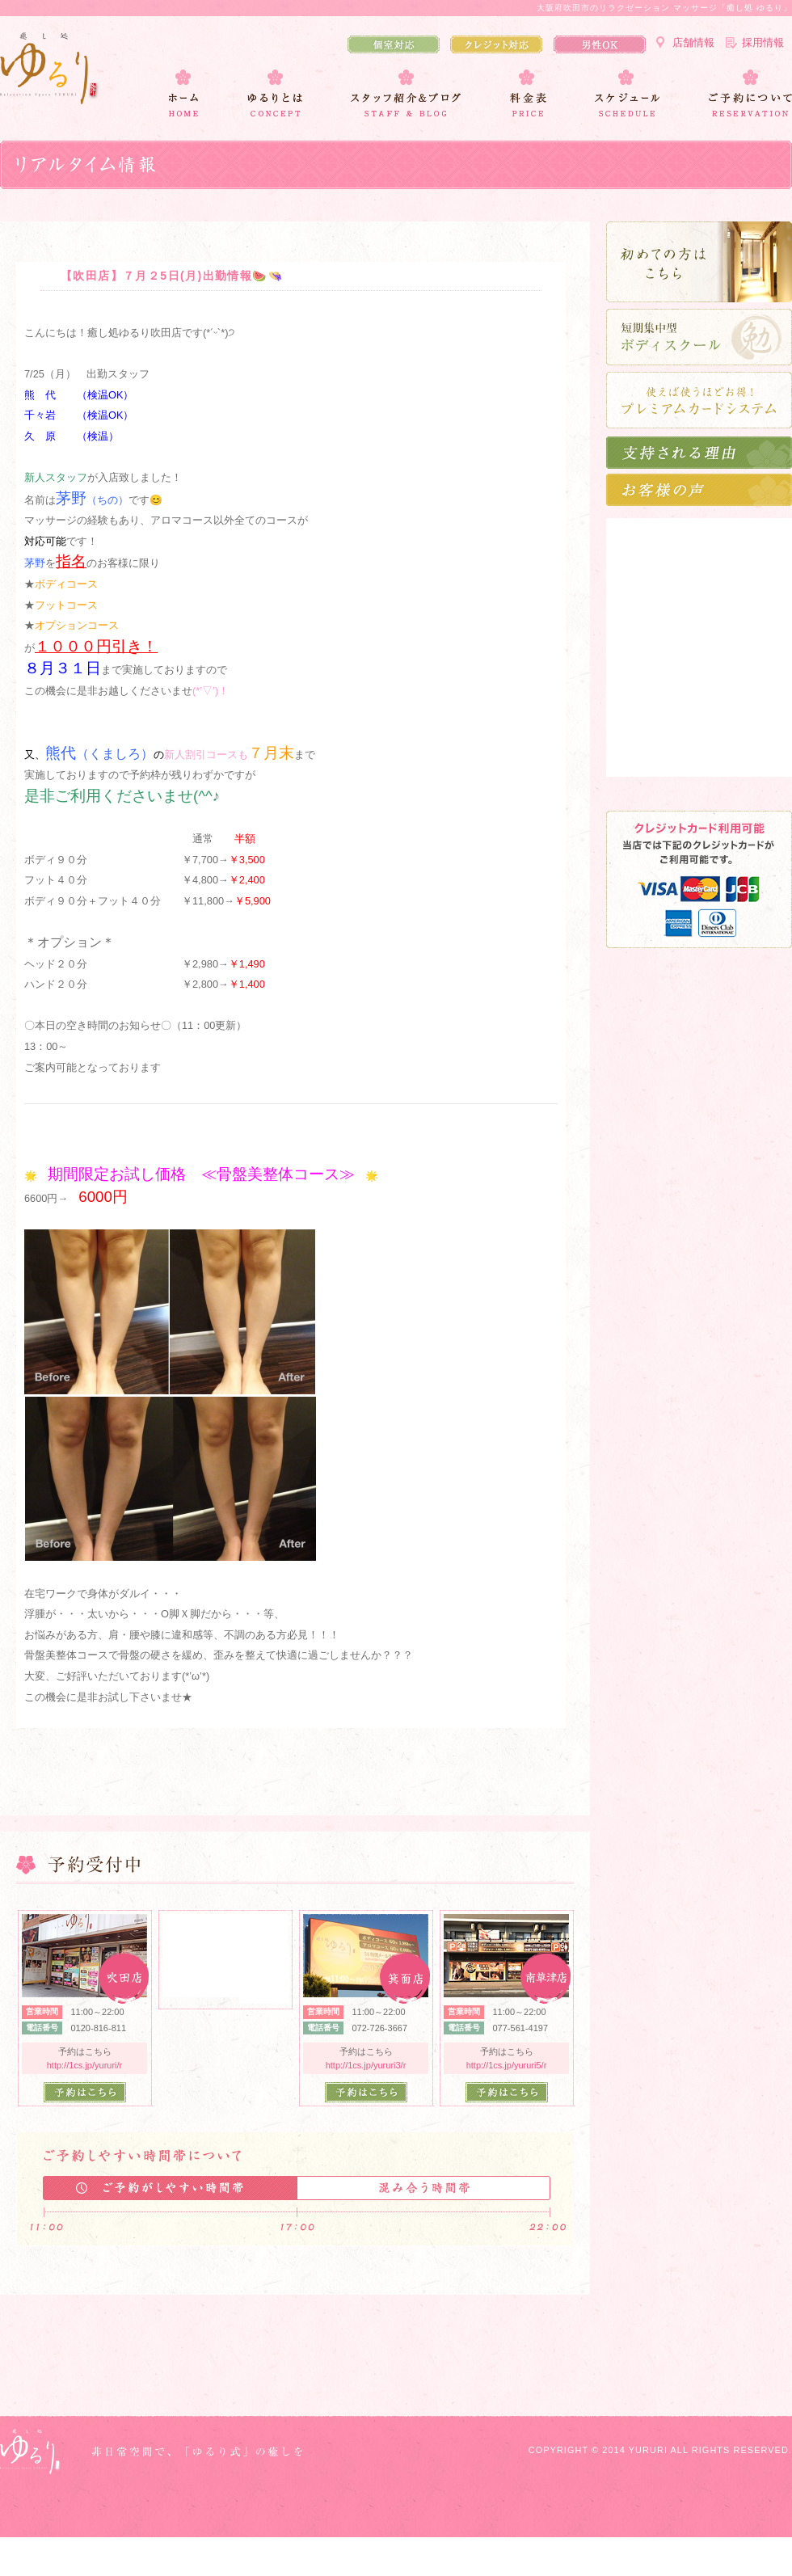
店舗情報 (693, 42)
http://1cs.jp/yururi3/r (366, 2065)
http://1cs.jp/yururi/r (85, 2065)
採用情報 (763, 42)
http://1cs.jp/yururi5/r (506, 2065)
